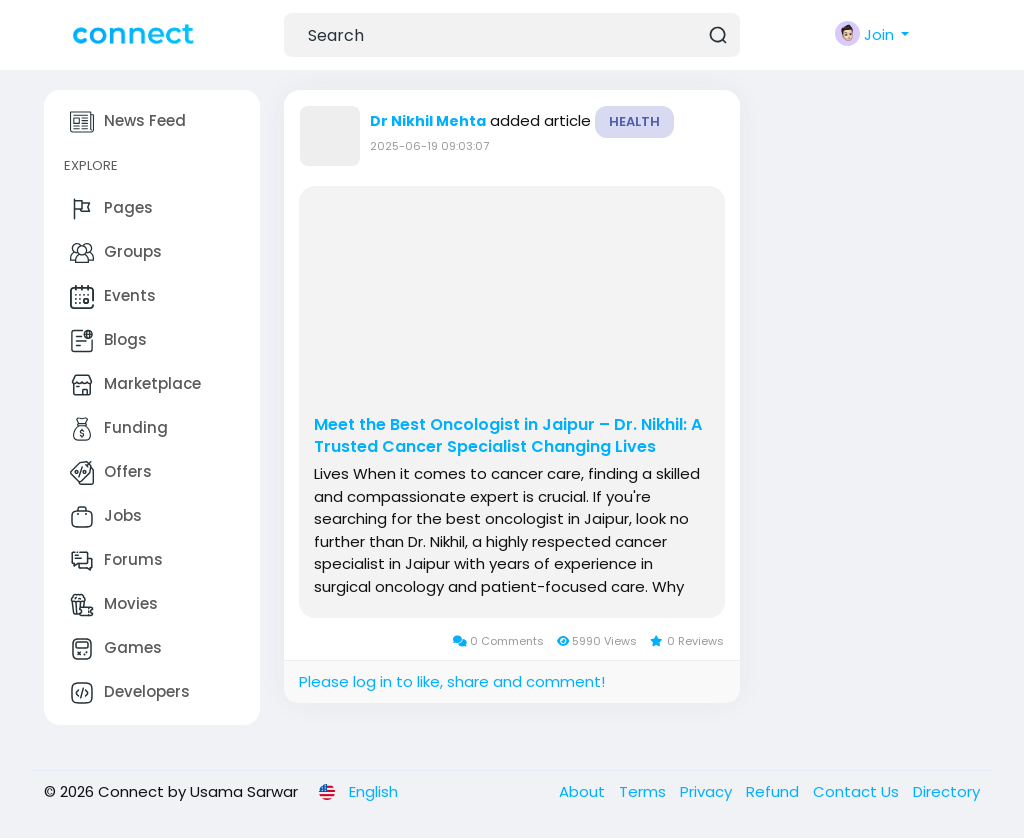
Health (634, 121)
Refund (774, 791)
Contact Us (858, 791)
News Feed (128, 122)
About (584, 791)
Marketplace (135, 385)
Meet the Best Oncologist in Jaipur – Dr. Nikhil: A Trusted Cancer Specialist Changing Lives (508, 436)
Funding (119, 429)
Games (116, 649)
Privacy (708, 791)
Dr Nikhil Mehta (428, 121)
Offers (111, 473)
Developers (130, 693)
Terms (644, 791)
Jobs (106, 517)
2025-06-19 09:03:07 (429, 146)
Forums (116, 561)
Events (113, 297)
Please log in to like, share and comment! (452, 681)
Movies (114, 605)
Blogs (108, 341)
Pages (111, 209)
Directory (946, 791)
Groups (116, 253)
